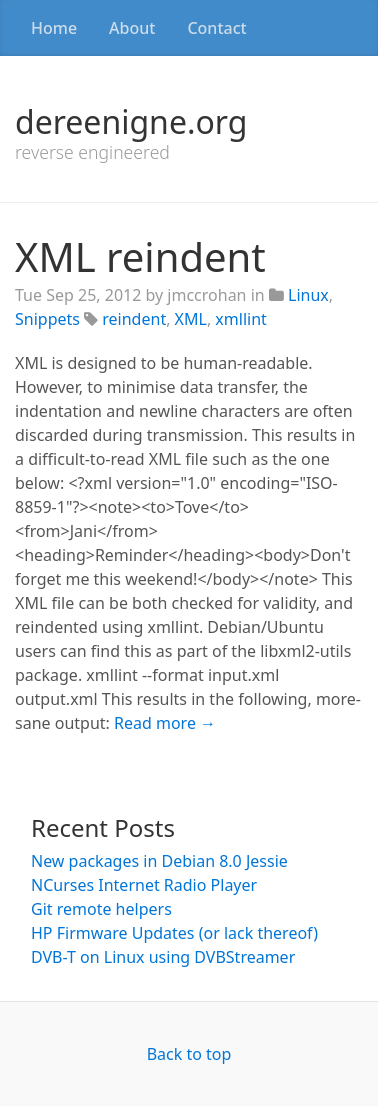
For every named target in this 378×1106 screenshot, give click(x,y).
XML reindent (140, 256)
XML (191, 319)
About (132, 28)
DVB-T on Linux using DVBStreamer (163, 957)
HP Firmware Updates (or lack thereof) (174, 933)
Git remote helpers (101, 909)
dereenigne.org (131, 121)
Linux (308, 295)
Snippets (47, 319)
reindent (134, 319)
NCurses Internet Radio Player (144, 885)
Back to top (189, 1054)
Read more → (165, 723)
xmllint (240, 319)
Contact (216, 28)
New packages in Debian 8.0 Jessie (159, 861)
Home (54, 28)
